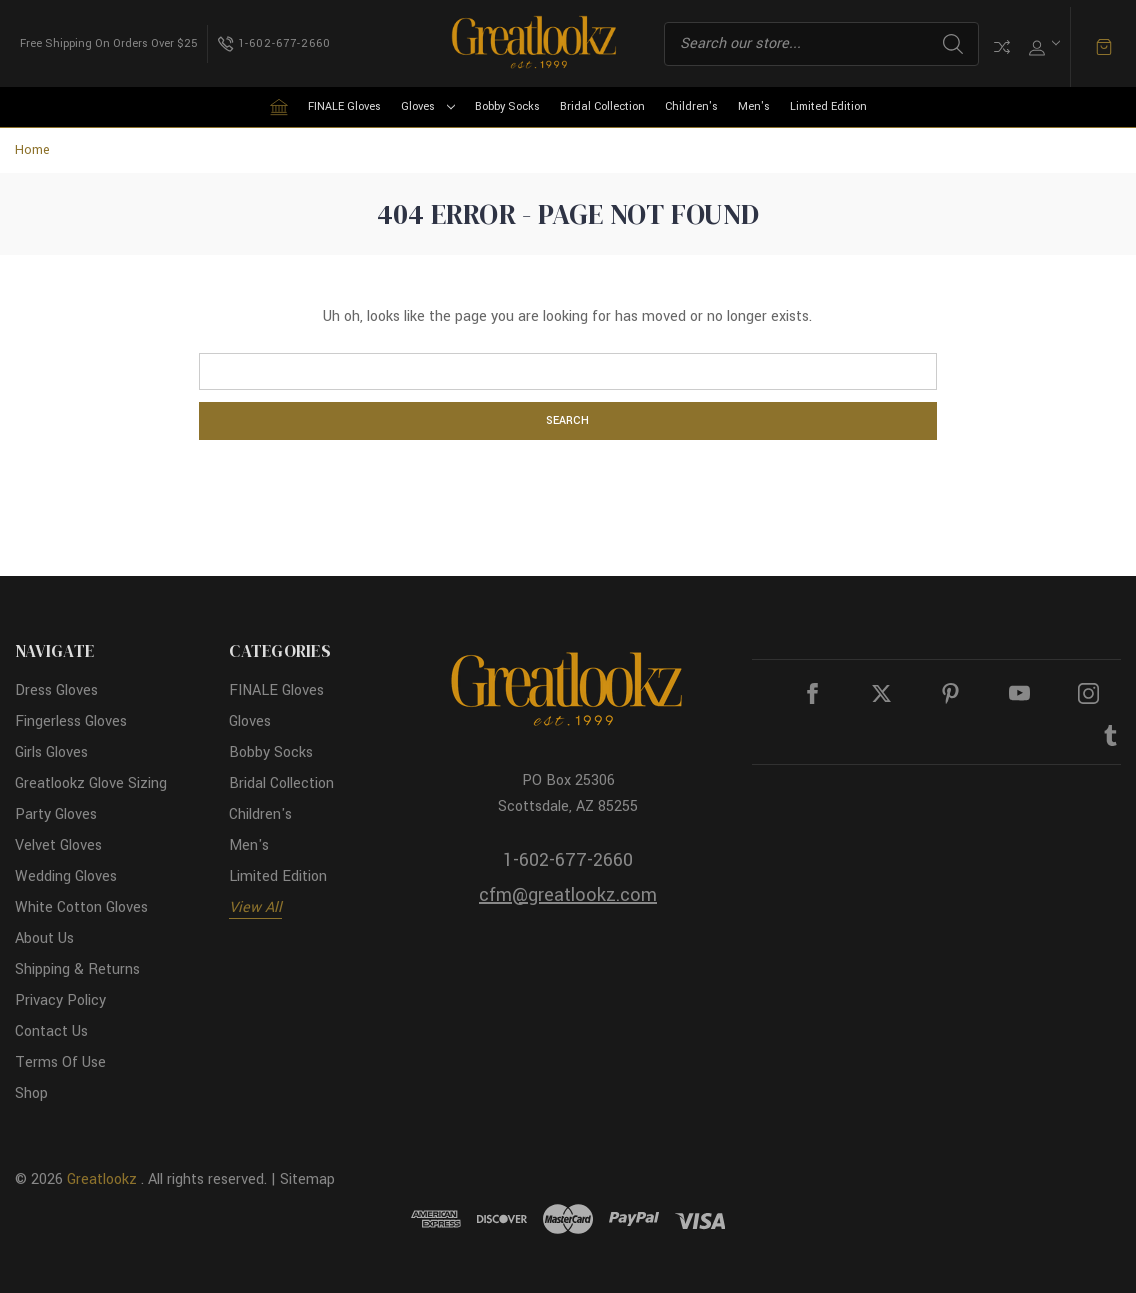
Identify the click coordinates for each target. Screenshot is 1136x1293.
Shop (31, 1093)
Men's (754, 106)
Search (953, 44)
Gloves (428, 106)
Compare (1002, 47)
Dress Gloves (56, 690)
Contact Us (51, 1031)
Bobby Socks (507, 106)
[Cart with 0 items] (1104, 47)
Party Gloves (56, 814)
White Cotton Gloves (81, 907)
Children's (691, 106)
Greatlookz (102, 1179)
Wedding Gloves (66, 876)
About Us (44, 938)
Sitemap (307, 1179)
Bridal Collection (602, 106)
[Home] (279, 107)
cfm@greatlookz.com (568, 895)
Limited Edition (828, 106)
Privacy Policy (60, 1000)
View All (255, 907)
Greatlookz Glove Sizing (91, 783)
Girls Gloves (51, 752)
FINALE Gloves (344, 106)
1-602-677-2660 (568, 860)
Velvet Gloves (58, 845)
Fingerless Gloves (71, 721)
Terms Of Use (60, 1062)
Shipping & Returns (77, 969)
